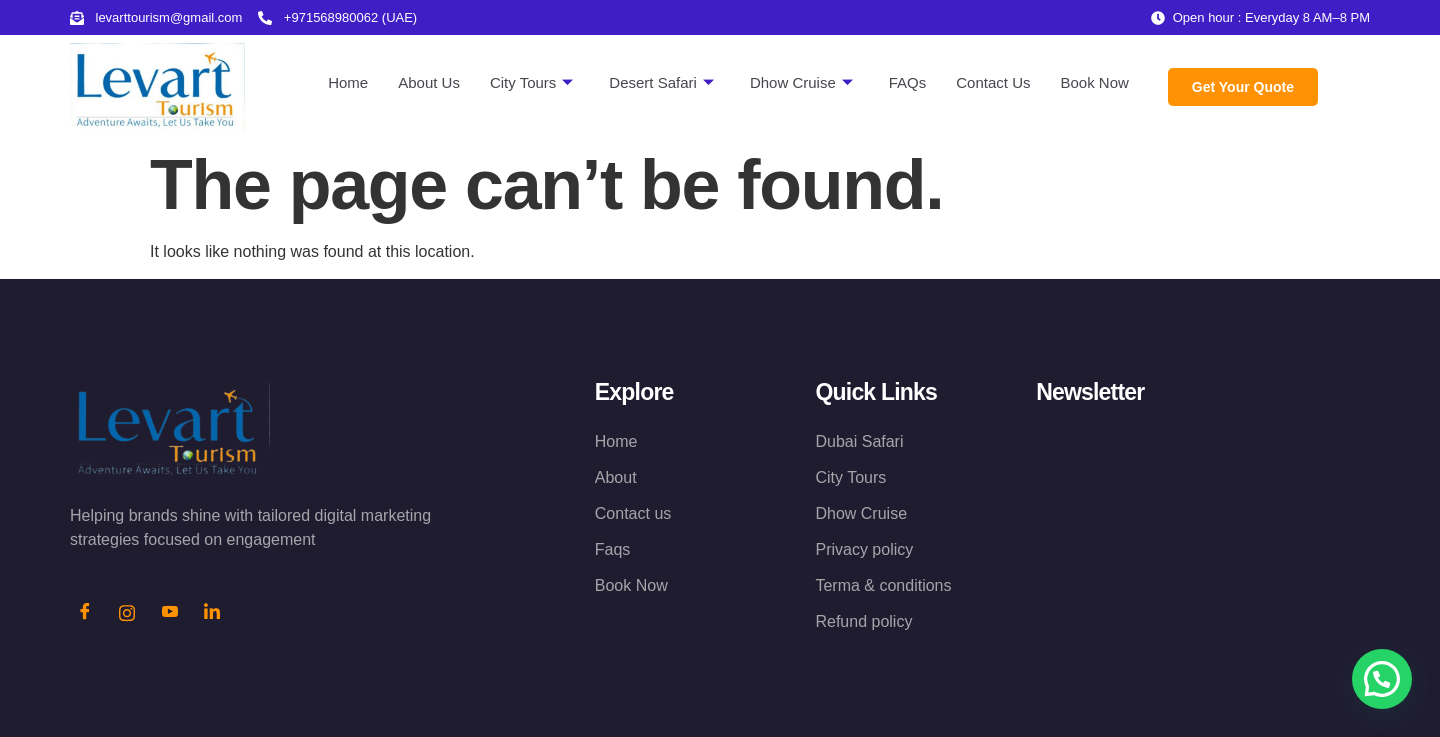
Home (348, 82)
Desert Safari (661, 83)
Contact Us (993, 82)
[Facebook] (85, 614)
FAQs (908, 82)
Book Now (1094, 82)
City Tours (531, 83)
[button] (1382, 679)
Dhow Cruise (801, 83)
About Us (429, 82)
